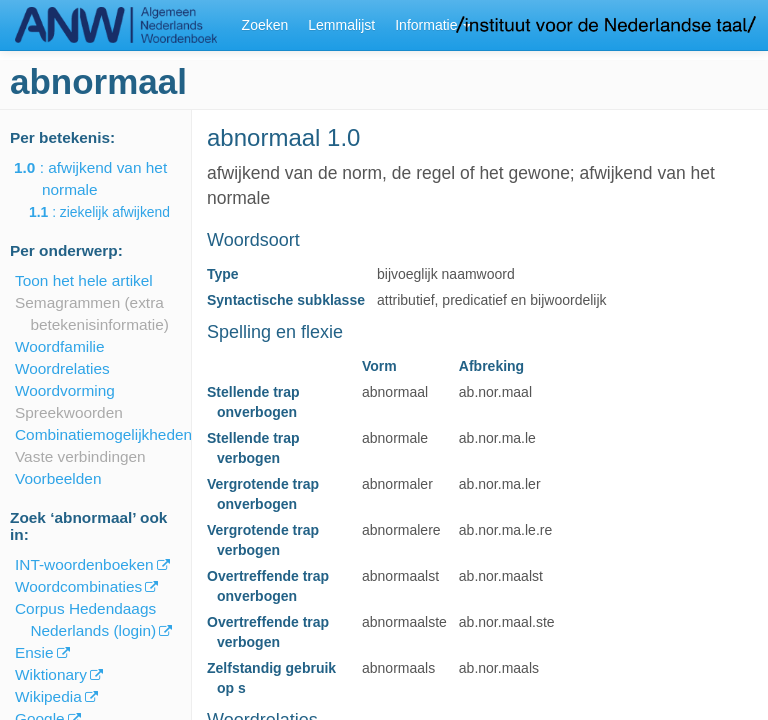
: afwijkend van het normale (104, 178)
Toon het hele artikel (84, 280)
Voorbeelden (58, 478)
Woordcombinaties (78, 586)
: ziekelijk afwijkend (113, 212)
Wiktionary (51, 674)
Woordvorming (65, 390)
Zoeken (265, 25)
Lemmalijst (341, 25)
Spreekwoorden (69, 412)
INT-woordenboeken (84, 564)
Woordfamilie (60, 346)
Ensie (34, 652)
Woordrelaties (62, 368)
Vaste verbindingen (80, 456)
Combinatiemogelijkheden (103, 434)
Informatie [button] (433, 25)
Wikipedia (48, 696)
